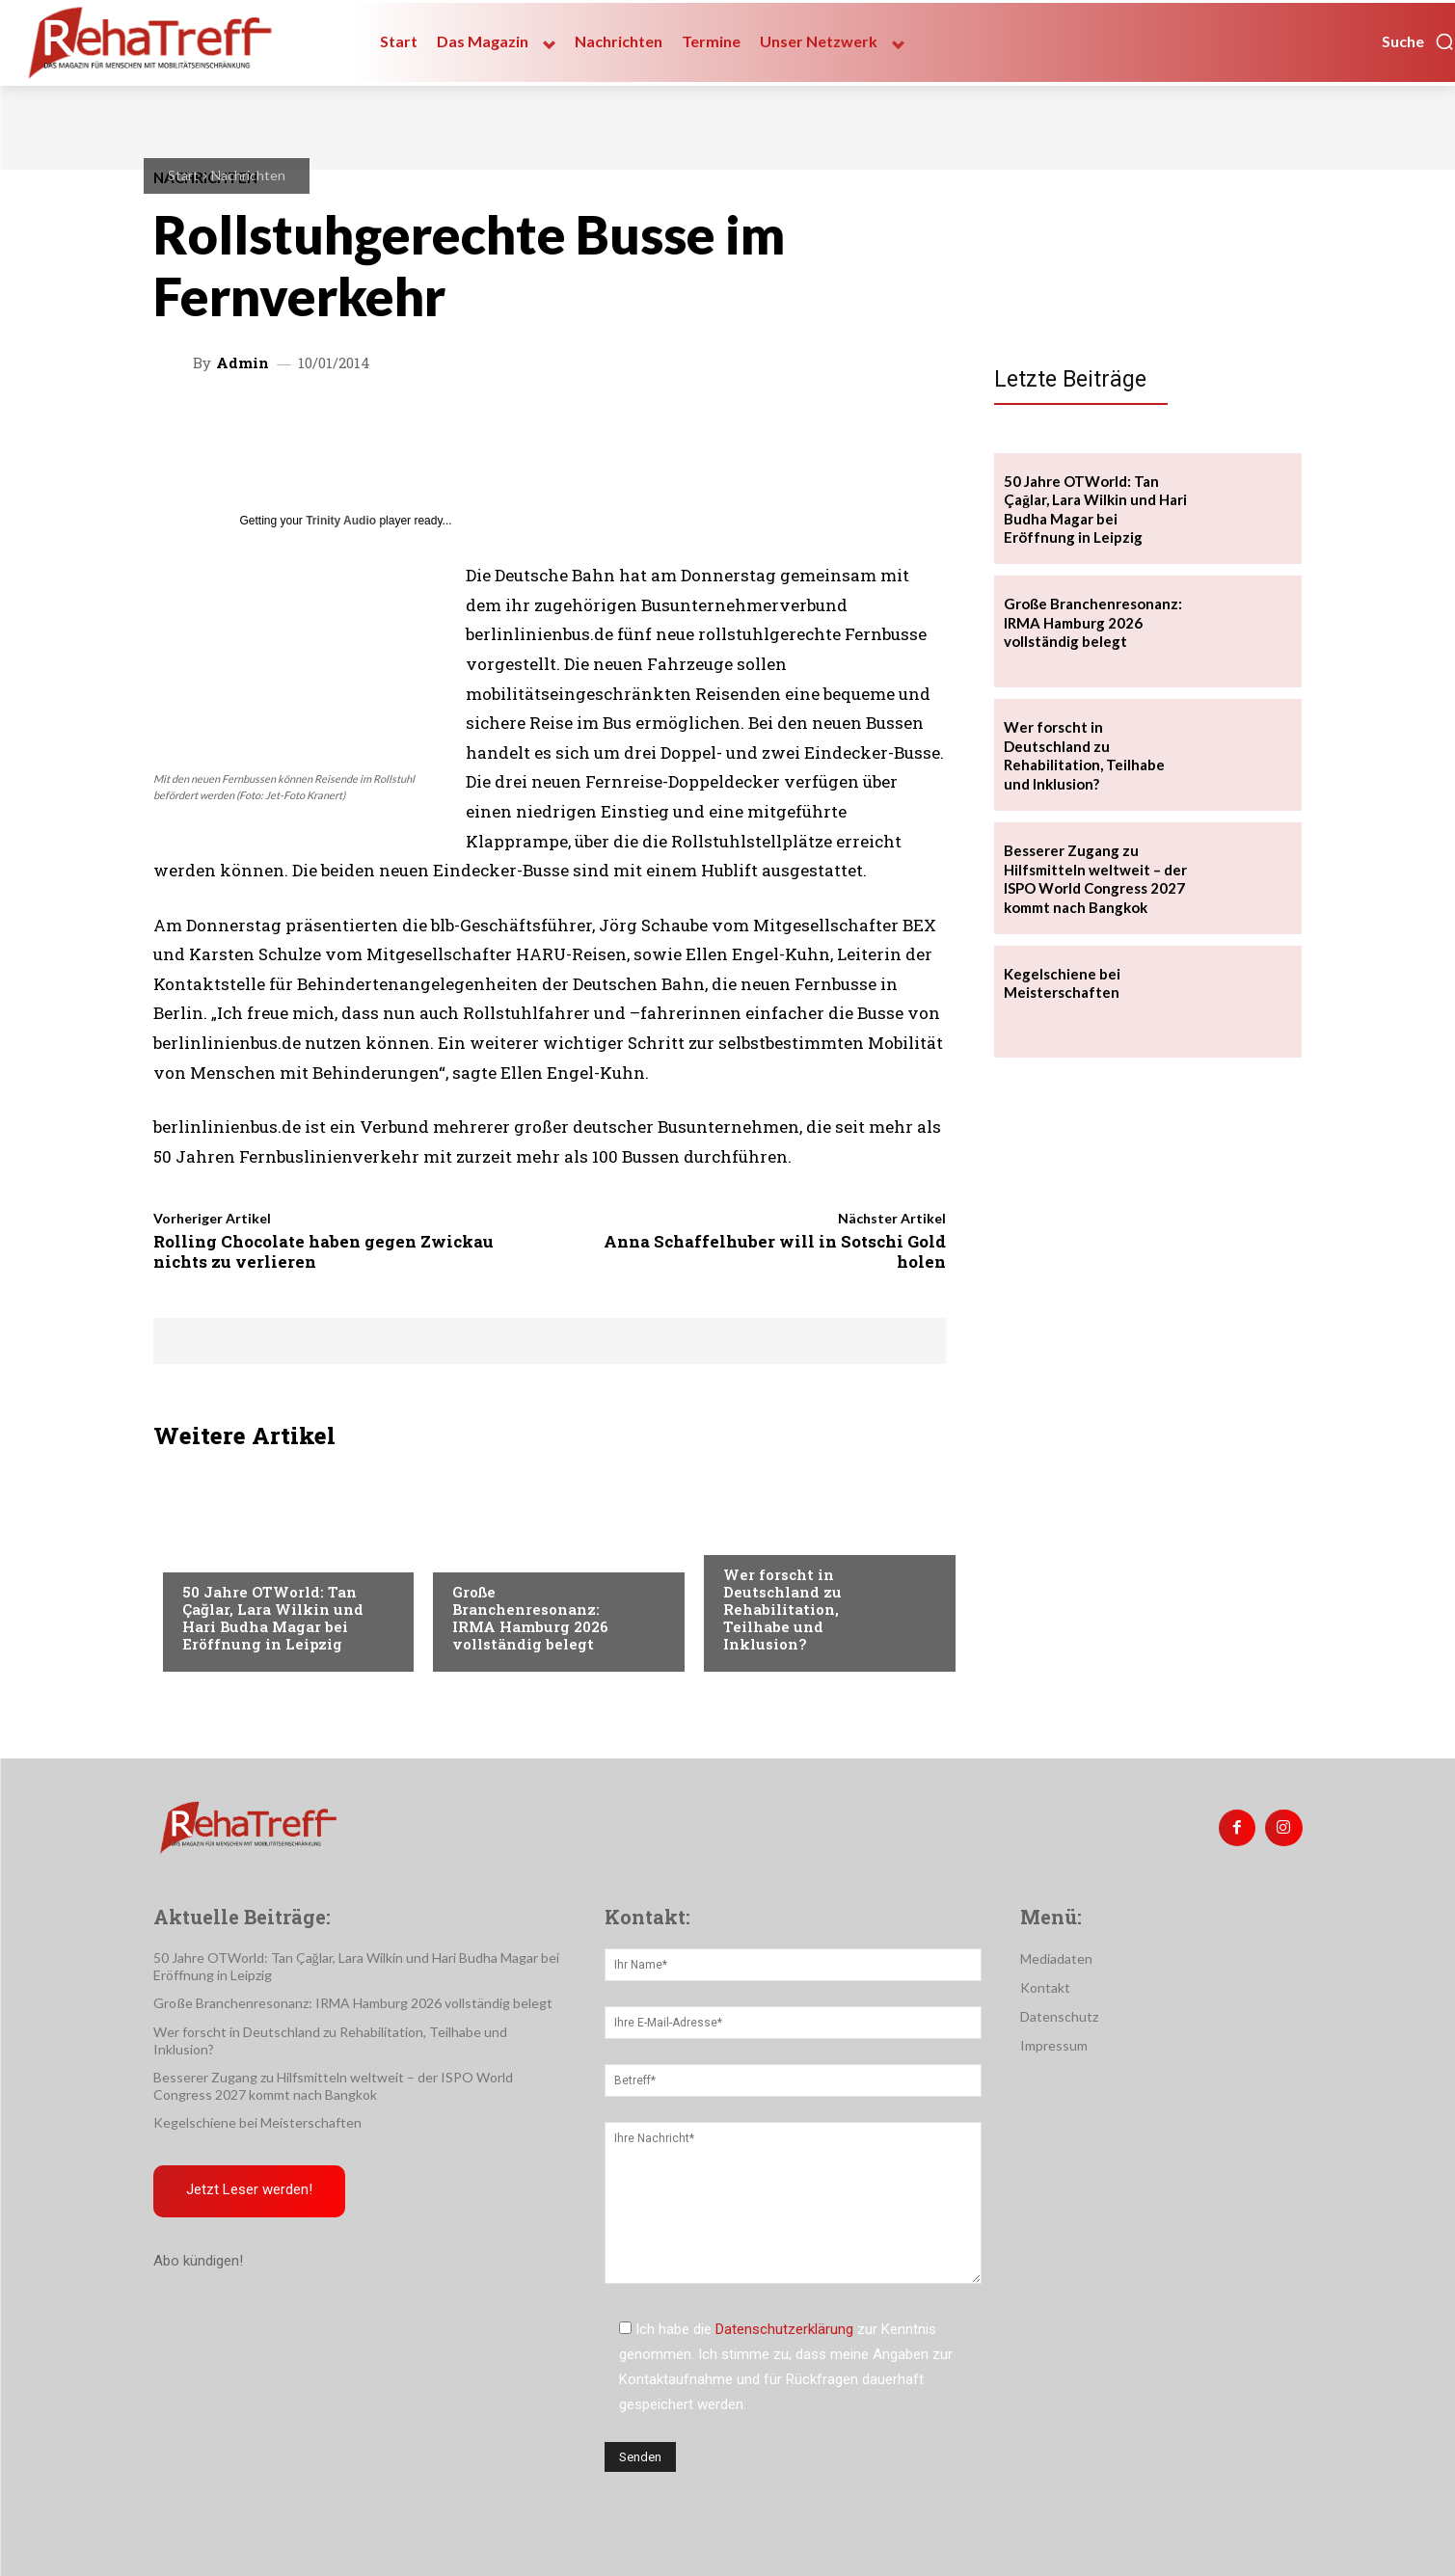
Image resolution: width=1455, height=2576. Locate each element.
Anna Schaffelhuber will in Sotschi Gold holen (775, 1251)
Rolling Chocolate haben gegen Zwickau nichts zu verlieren (323, 1251)
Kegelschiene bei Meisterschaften (1062, 983)
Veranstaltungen (241, 1553)
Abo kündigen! (198, 2261)
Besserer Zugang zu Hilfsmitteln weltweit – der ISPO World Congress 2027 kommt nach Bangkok (1095, 879)
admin (242, 363)
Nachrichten (248, 175)
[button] (1418, 41)
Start (183, 175)
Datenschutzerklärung (784, 2329)
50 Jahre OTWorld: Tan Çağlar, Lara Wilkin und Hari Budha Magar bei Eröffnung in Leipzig (273, 1617)
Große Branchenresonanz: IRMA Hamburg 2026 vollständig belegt (530, 1617)
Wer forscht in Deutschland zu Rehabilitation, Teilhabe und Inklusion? (782, 1609)
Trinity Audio (341, 520)
